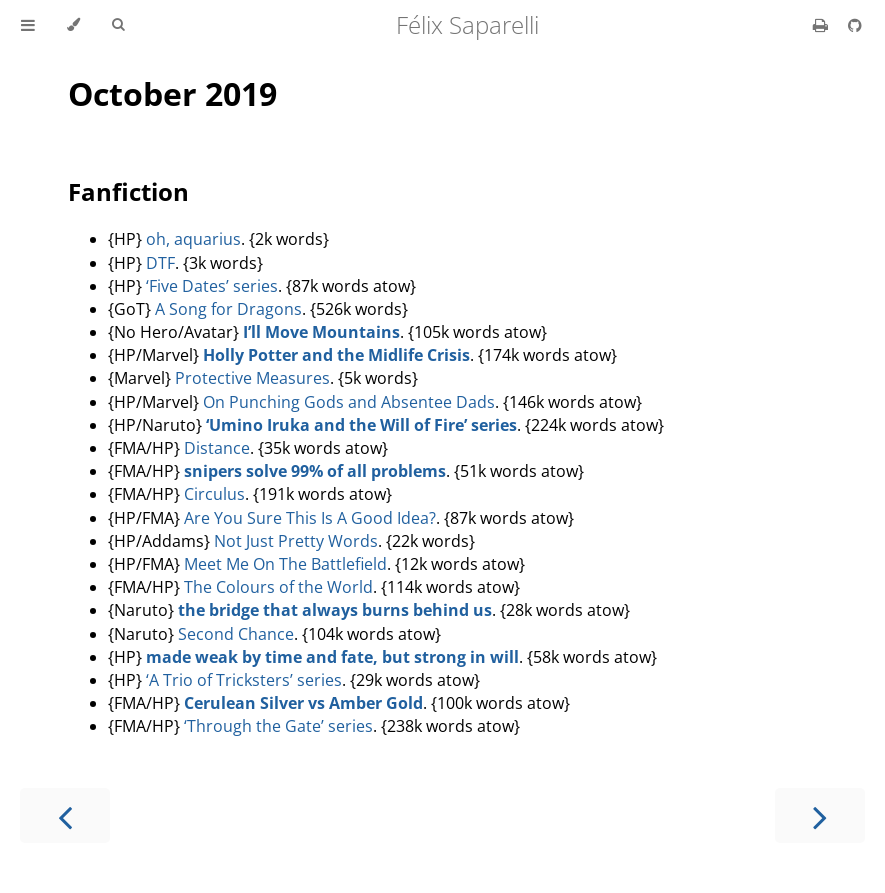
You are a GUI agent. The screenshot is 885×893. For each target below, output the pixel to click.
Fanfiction (128, 191)
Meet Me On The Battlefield (285, 564)
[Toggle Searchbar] (118, 25)
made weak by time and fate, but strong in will (332, 657)
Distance (217, 448)
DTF (160, 263)
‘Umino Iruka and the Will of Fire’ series (361, 425)
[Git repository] (855, 25)
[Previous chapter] (65, 815)
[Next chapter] (820, 815)
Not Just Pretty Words (296, 541)
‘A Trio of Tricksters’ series (244, 680)
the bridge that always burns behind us (335, 610)
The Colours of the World (278, 587)
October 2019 (172, 93)
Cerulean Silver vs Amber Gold (303, 703)
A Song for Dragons (228, 309)
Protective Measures (252, 378)
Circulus (214, 494)
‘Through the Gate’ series (278, 726)
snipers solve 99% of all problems (315, 471)
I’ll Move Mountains (321, 332)
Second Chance (236, 634)
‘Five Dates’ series (212, 286)
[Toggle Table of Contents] (28, 25)
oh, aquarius (193, 239)
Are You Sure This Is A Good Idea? (310, 518)
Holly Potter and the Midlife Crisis (336, 355)
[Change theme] (73, 25)
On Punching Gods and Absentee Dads (349, 402)
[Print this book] (822, 25)
